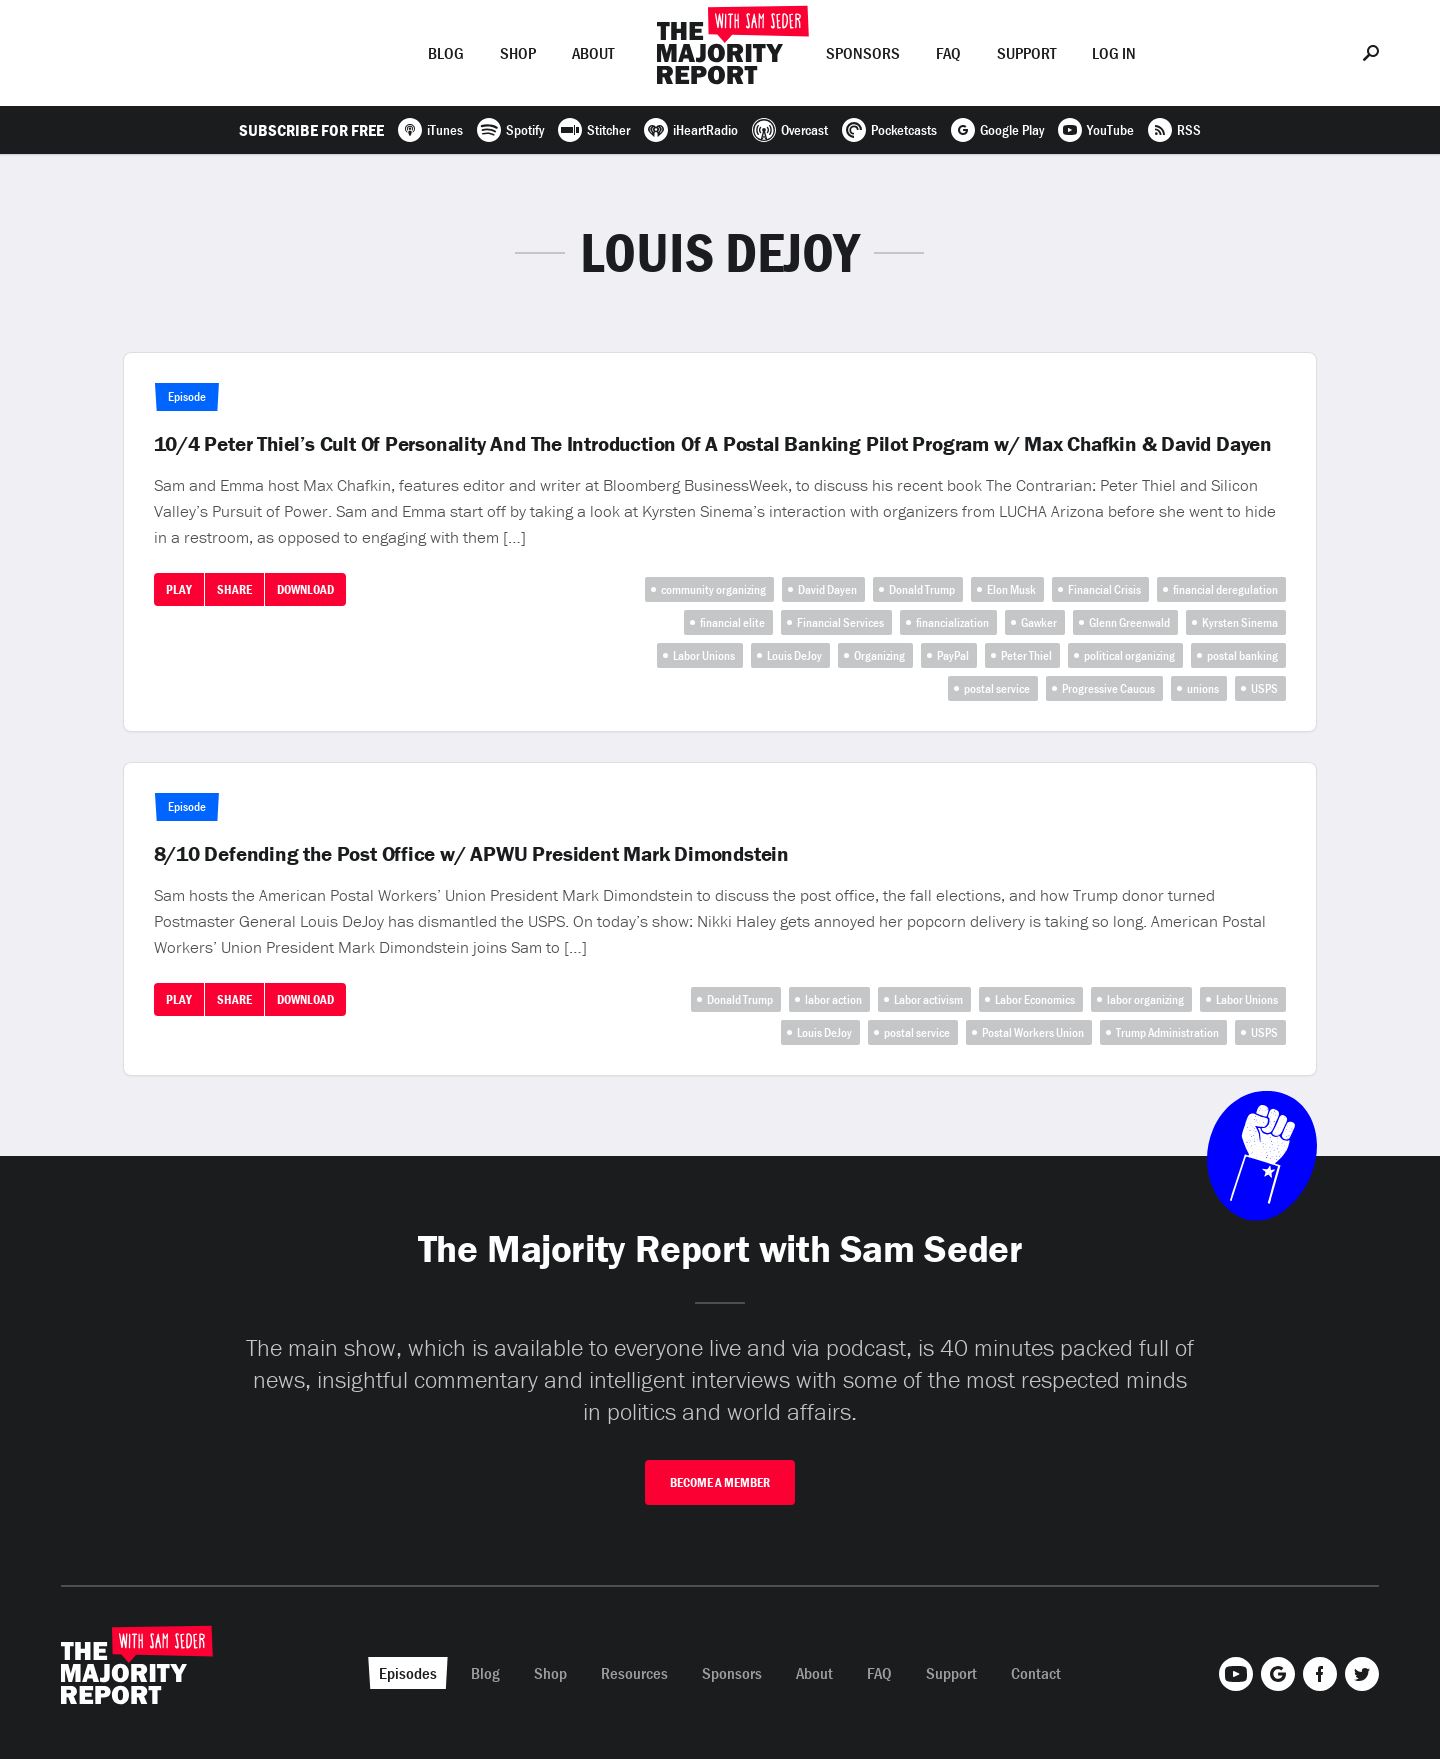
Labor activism (928, 999)
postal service (997, 688)
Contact (1036, 1673)
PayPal (953, 655)
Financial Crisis (1104, 589)
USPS (1264, 688)
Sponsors (863, 53)
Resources (634, 1673)
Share (234, 589)
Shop (518, 53)
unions (1203, 688)
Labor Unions (704, 655)
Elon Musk (1011, 589)
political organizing (1129, 655)
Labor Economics (1035, 999)
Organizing (879, 655)
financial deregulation (1225, 589)
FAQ (948, 53)
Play (179, 589)
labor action (833, 999)
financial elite (732, 622)
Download (305, 589)
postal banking (1242, 655)
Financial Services (840, 622)
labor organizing (1145, 999)
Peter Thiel (1026, 655)
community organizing (713, 589)
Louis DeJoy (794, 655)
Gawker (1039, 622)
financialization (952, 622)
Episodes (359, 53)
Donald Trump (922, 589)
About (593, 53)
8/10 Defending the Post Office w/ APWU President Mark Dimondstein (471, 854)
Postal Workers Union (1033, 1032)
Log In (1114, 53)
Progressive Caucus (1108, 688)
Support (1026, 53)
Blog (446, 53)
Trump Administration (1167, 1032)
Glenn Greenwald (1129, 622)
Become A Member (720, 1482)
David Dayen (827, 589)
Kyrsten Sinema (1240, 622)
